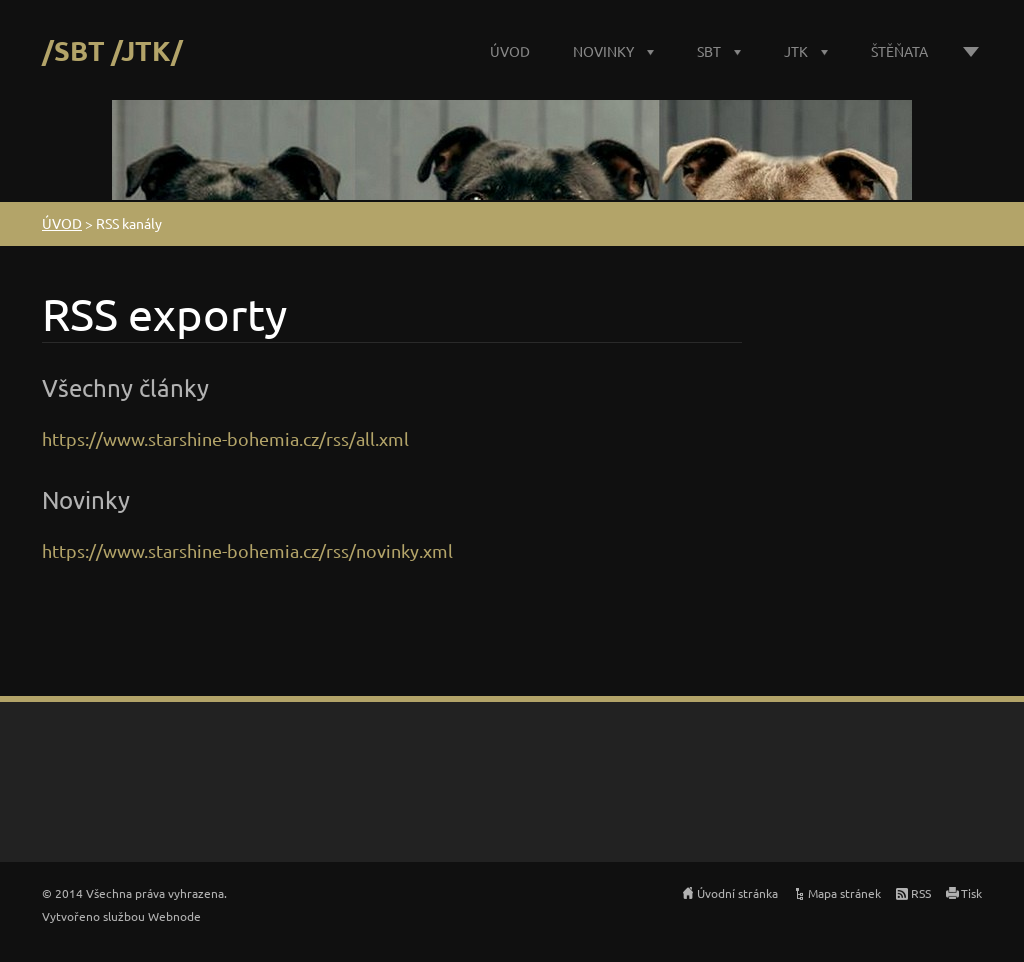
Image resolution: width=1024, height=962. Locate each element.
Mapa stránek (844, 893)
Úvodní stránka (737, 893)
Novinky (86, 499)
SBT (709, 51)
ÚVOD (510, 51)
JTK (796, 51)
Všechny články (125, 387)
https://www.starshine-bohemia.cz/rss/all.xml (225, 438)
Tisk (971, 893)
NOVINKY (603, 51)
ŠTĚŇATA (899, 51)
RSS (921, 893)
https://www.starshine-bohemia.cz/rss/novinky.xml (247, 550)
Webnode (174, 916)
